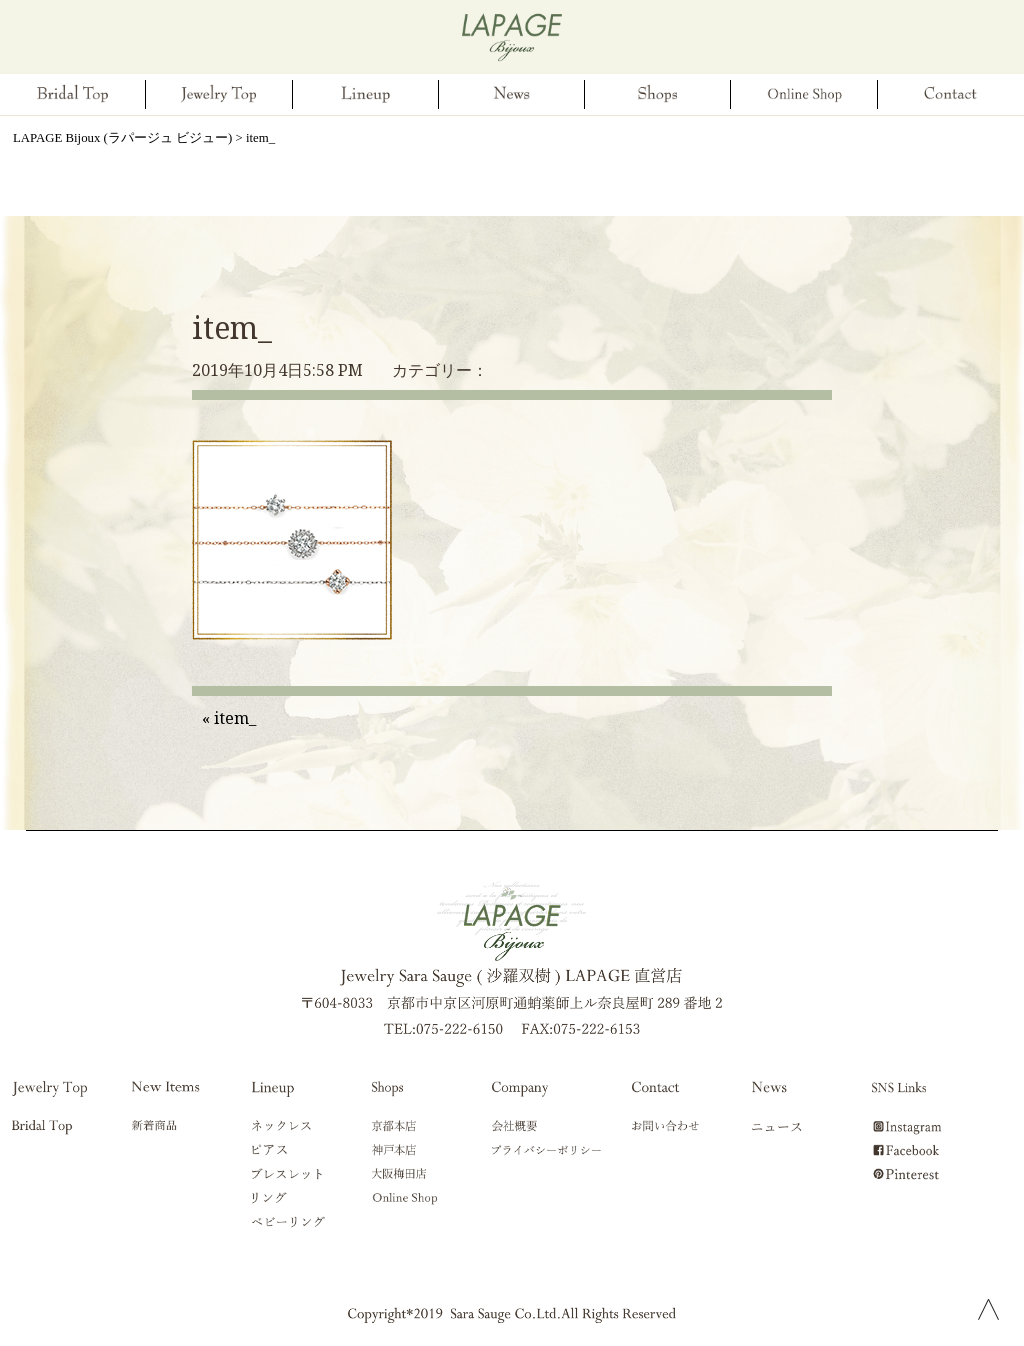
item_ (232, 327)
